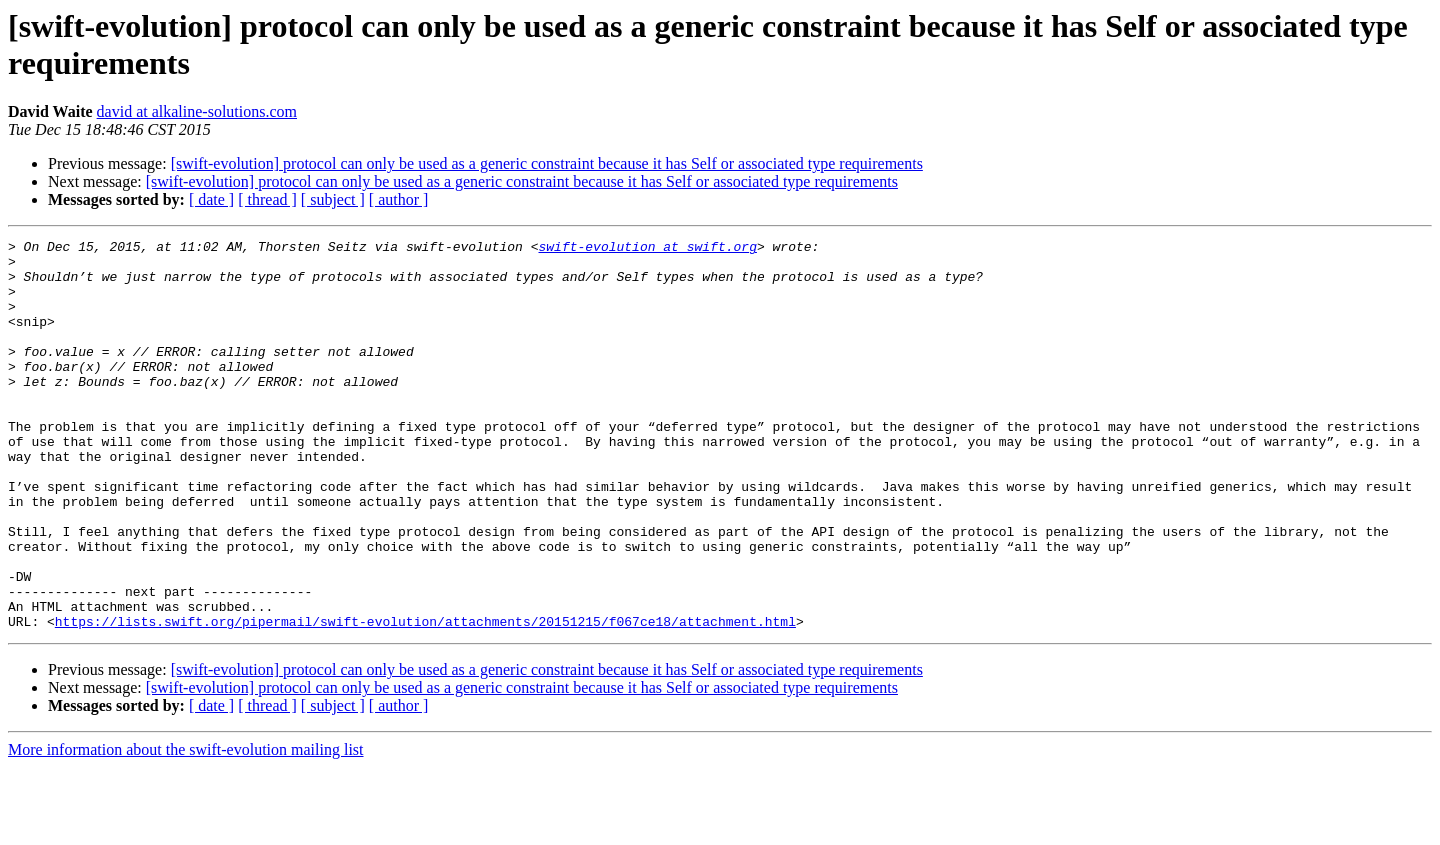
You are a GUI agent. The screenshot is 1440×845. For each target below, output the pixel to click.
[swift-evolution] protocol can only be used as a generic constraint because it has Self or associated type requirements (547, 163)
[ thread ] (267, 199)
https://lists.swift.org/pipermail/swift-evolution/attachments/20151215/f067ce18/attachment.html (425, 699)
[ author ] (399, 199)
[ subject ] (333, 199)
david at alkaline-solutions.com (197, 111)
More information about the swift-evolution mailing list (186, 827)
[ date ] (211, 199)
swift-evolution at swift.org (647, 249)
